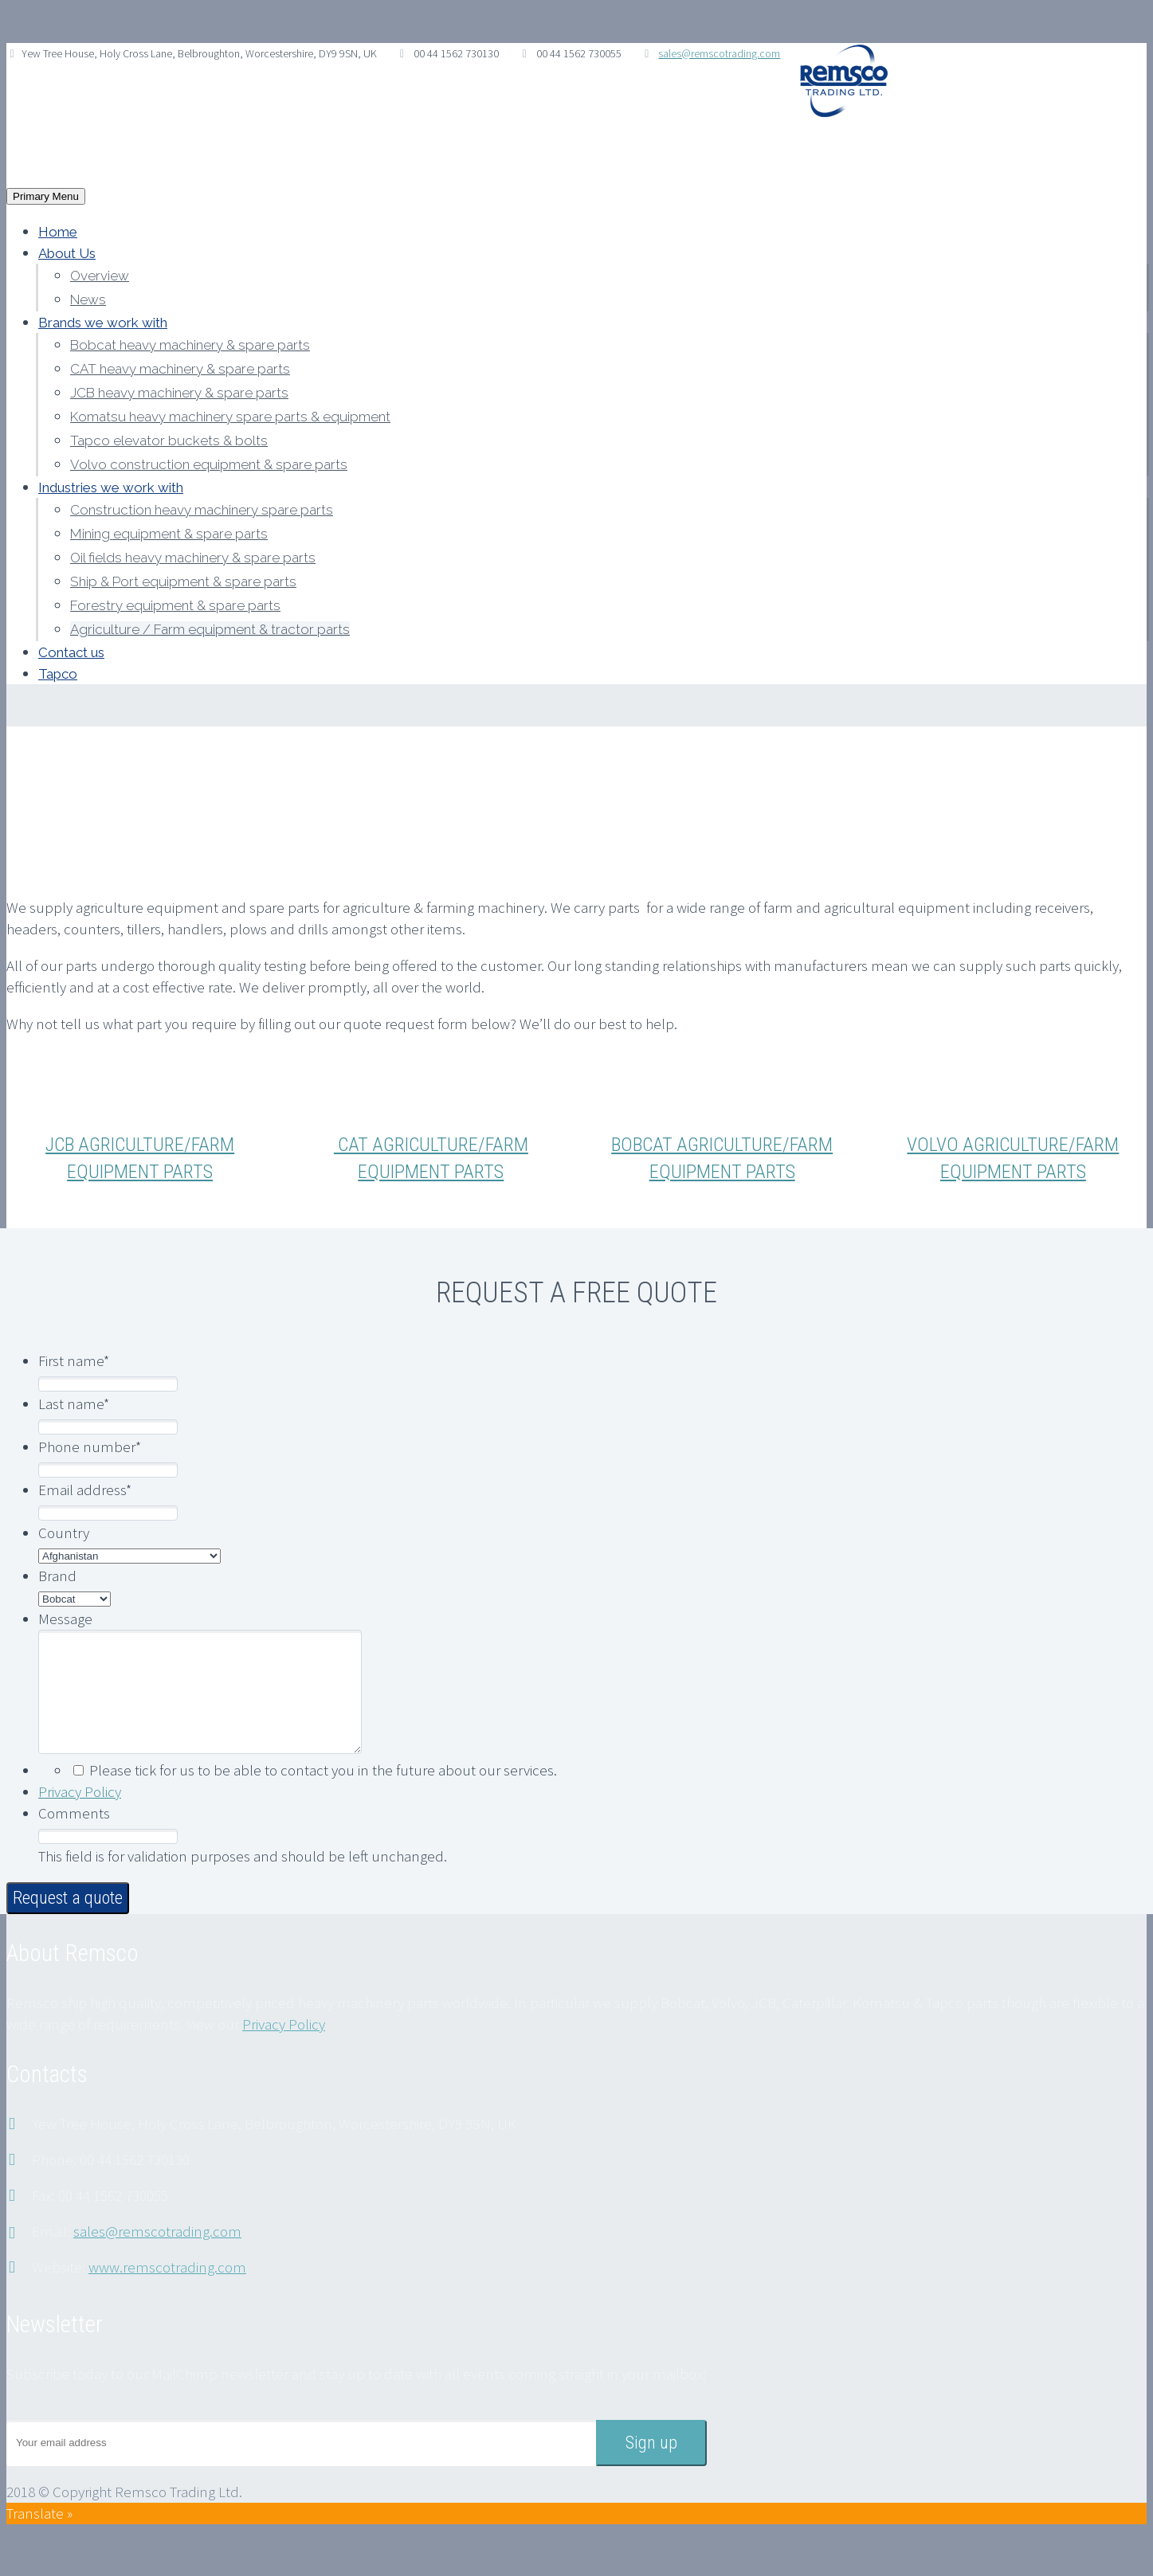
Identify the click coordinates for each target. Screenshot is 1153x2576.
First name (73, 1360)
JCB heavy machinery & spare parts (179, 393)
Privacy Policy (79, 1815)
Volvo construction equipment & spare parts (208, 464)
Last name (73, 1403)
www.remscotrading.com (167, 2290)
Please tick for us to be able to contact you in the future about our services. (323, 1793)
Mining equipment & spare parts (169, 534)
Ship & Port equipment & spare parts (183, 581)
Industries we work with (110, 487)
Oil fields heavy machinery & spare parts (193, 558)
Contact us (71, 652)
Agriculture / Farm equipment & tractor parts (210, 629)
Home (57, 232)
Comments (74, 1836)
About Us (67, 253)
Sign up (651, 2466)
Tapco (57, 674)
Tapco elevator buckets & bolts (169, 440)
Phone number (89, 1446)
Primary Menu (46, 196)
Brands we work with (102, 323)
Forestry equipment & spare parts (175, 605)
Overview (99, 276)
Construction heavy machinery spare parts (201, 510)
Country (63, 1532)
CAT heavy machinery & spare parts (180, 369)
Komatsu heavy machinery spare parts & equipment (230, 417)
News (88, 299)
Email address (84, 1489)
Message (65, 1618)
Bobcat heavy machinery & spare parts (190, 345)
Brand (57, 1575)
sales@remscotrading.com (719, 53)
